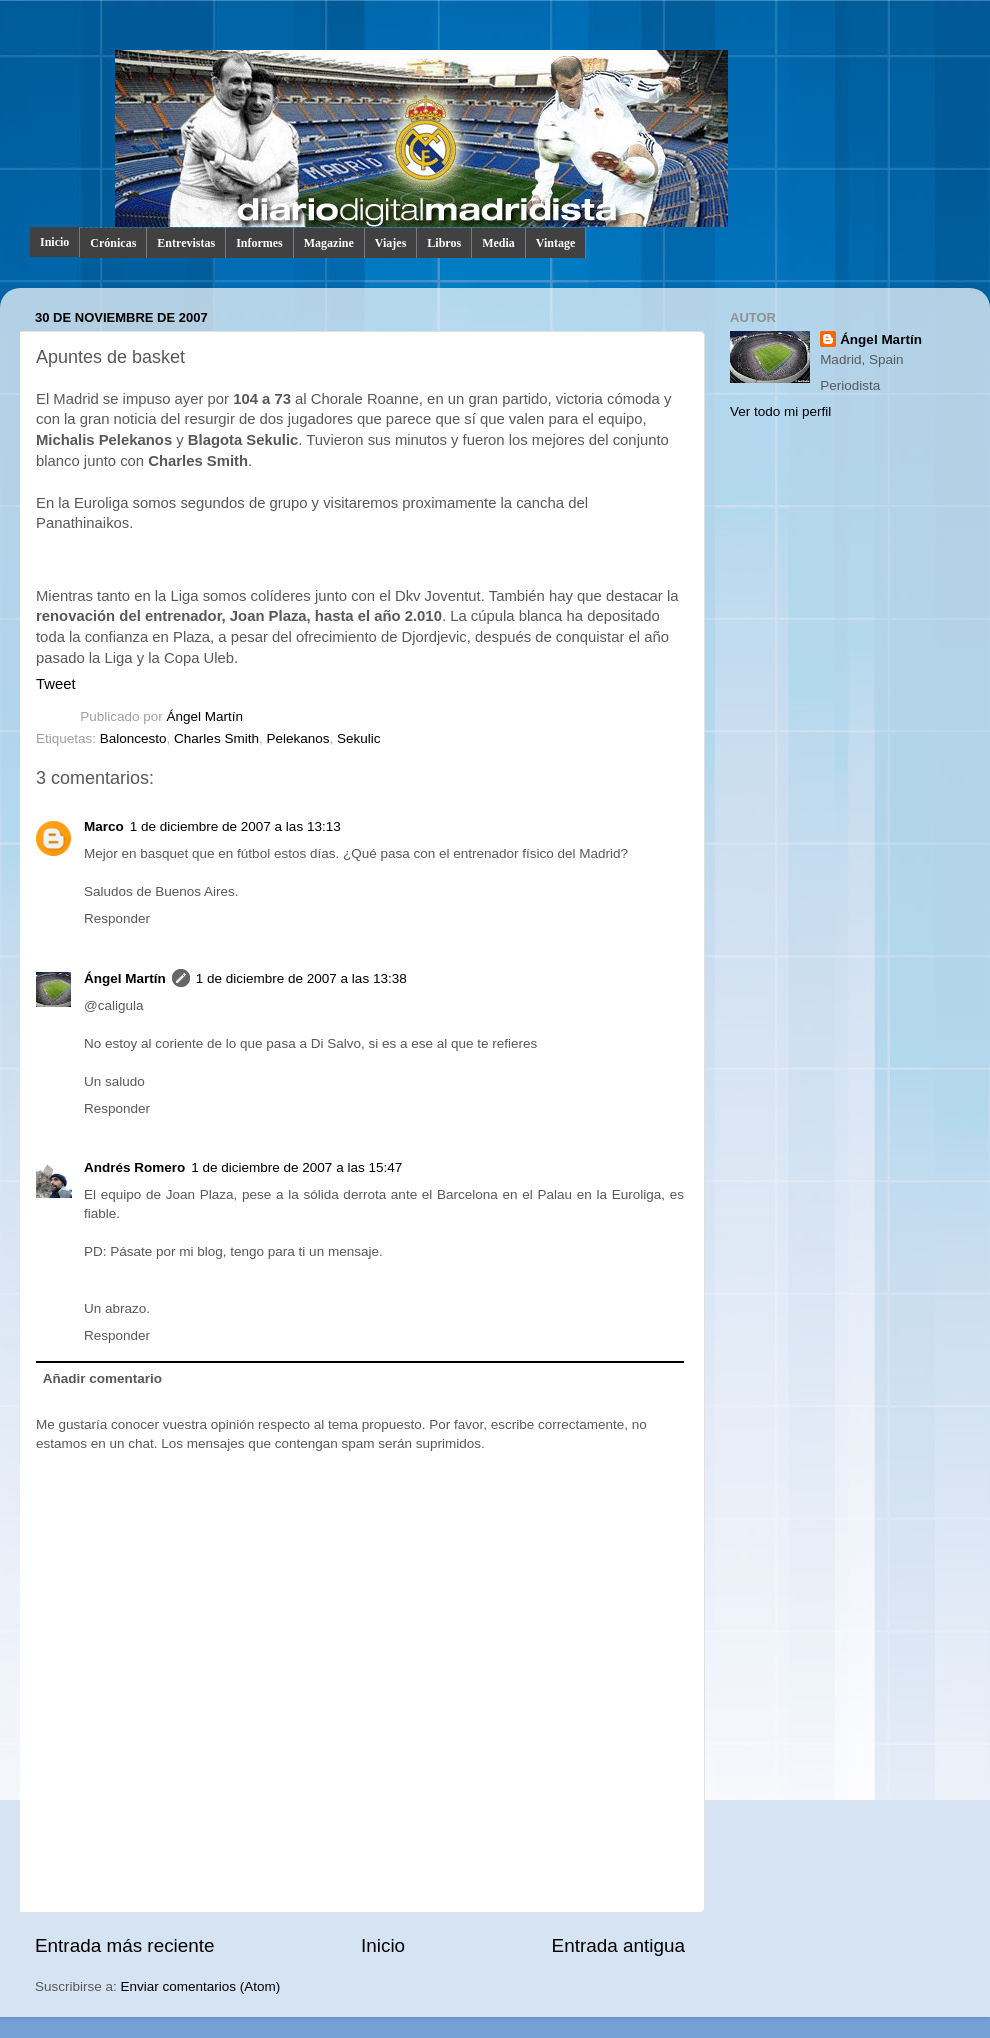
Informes (259, 243)
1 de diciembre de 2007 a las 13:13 (235, 826)
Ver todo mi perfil (780, 411)
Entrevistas (186, 243)
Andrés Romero (134, 1167)
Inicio (54, 242)
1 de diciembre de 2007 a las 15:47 (296, 1167)
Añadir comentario (102, 1378)
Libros (444, 243)
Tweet (56, 684)
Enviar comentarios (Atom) (201, 1986)
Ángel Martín (205, 716)
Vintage (556, 243)
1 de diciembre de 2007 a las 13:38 (301, 978)
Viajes (391, 243)
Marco (104, 826)
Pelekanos (297, 738)
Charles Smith (216, 738)
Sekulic (359, 738)
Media (498, 243)
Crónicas (113, 243)
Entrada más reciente (125, 1945)
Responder (117, 918)
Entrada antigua (618, 1945)
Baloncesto (133, 738)
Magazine (329, 243)
